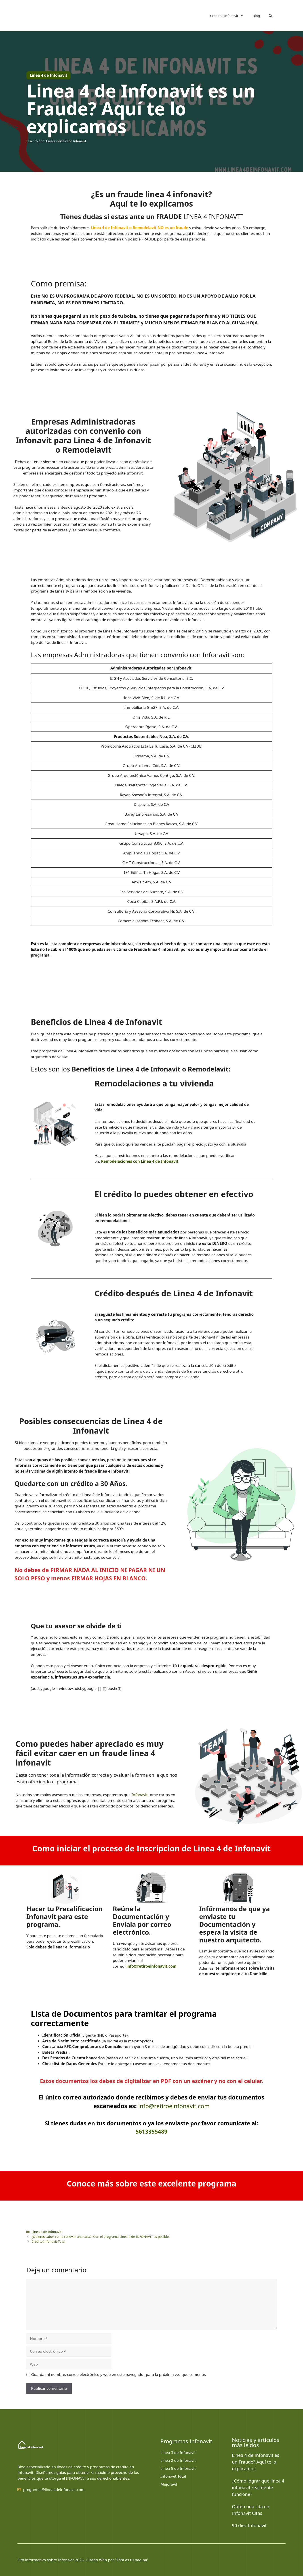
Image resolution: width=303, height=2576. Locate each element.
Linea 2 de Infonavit (178, 2460)
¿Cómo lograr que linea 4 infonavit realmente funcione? (258, 2487)
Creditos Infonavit (229, 15)
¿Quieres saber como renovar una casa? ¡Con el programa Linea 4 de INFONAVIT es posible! (101, 2236)
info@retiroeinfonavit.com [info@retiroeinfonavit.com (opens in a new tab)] (174, 2106)
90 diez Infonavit (249, 2525)
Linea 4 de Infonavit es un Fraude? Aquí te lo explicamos (255, 2462)
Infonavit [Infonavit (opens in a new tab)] (140, 1794)
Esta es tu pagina (132, 2559)
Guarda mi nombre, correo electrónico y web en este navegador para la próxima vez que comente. (118, 2374)
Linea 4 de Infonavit (46, 2232)
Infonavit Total (173, 2476)
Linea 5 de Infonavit (178, 2468)
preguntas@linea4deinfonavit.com (54, 2489)
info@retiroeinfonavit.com (151, 1966)
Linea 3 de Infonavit (178, 2452)
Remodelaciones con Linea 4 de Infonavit (139, 1161)
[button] (270, 15)
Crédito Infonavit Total (48, 2241)
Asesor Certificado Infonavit (66, 141)
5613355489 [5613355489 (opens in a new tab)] (151, 2131)
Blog (256, 15)
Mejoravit (168, 2484)
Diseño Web (96, 2559)
